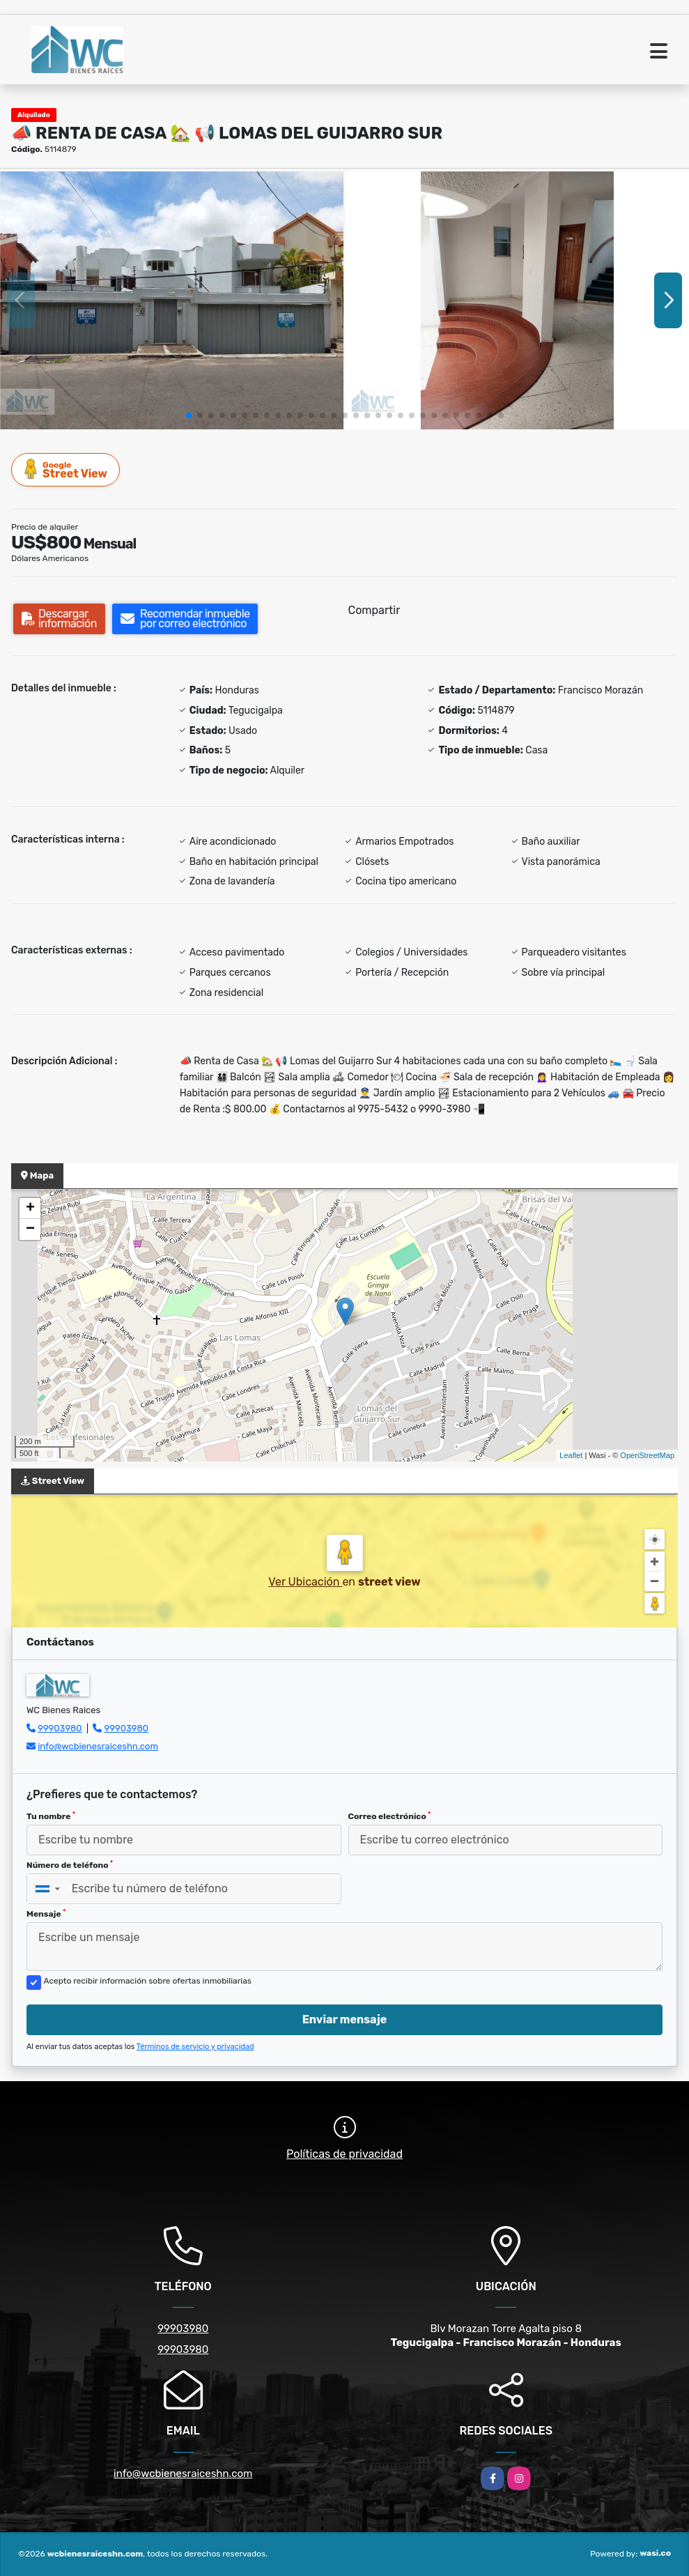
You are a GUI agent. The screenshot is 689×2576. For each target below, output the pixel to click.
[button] (189, 415)
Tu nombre (50, 1816)
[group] (171, 300)
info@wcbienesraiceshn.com (98, 1746)
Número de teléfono (69, 1865)
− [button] (30, 1229)
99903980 (60, 1728)
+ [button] (30, 1208)
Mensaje (45, 1913)
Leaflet (570, 1455)
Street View (66, 469)
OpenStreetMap (647, 1455)
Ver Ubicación (305, 1581)
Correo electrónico (389, 1816)
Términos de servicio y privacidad (195, 2046)
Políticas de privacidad (344, 2154)
